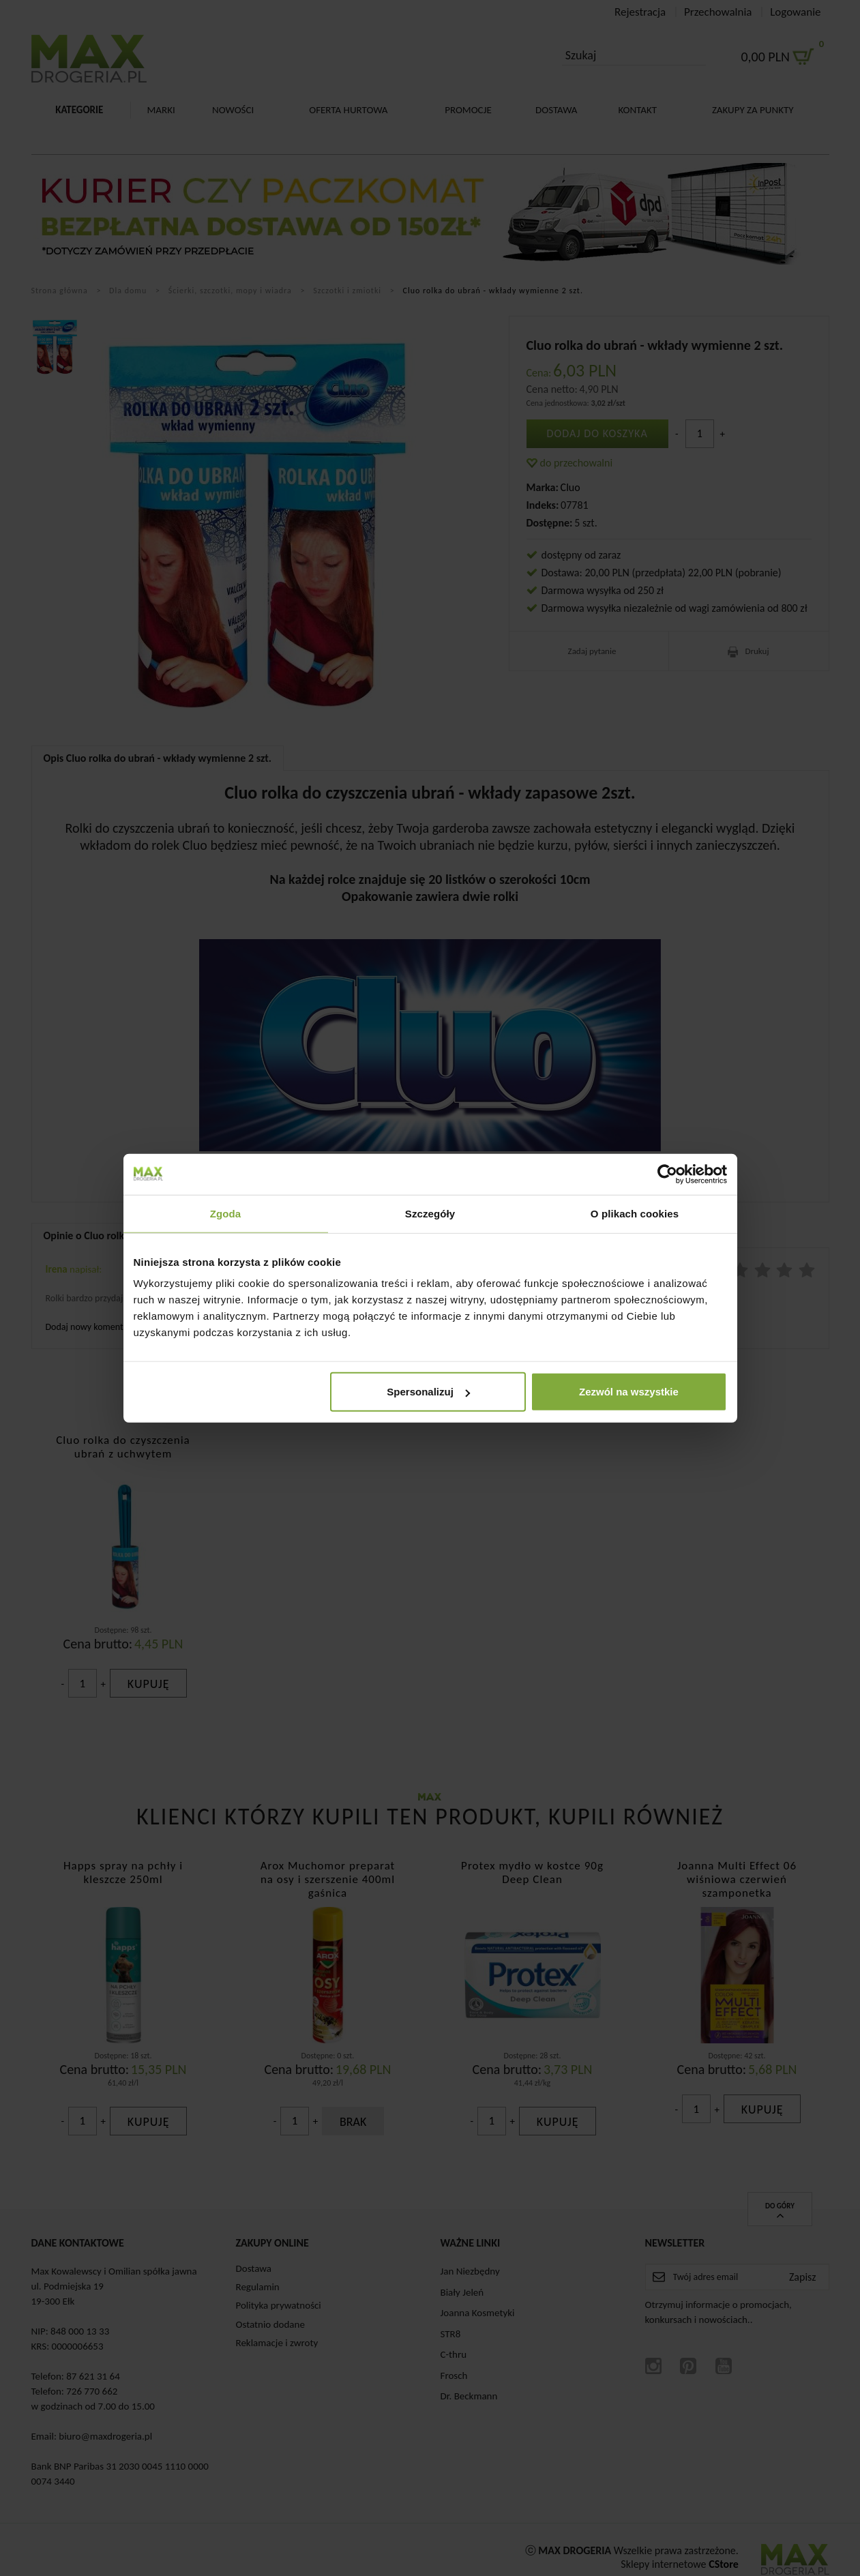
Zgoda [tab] (225, 1213)
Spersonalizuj (428, 1391)
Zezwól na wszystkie (629, 1391)
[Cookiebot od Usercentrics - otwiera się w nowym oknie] (667, 1174)
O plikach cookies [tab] (635, 1213)
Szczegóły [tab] (430, 1213)
